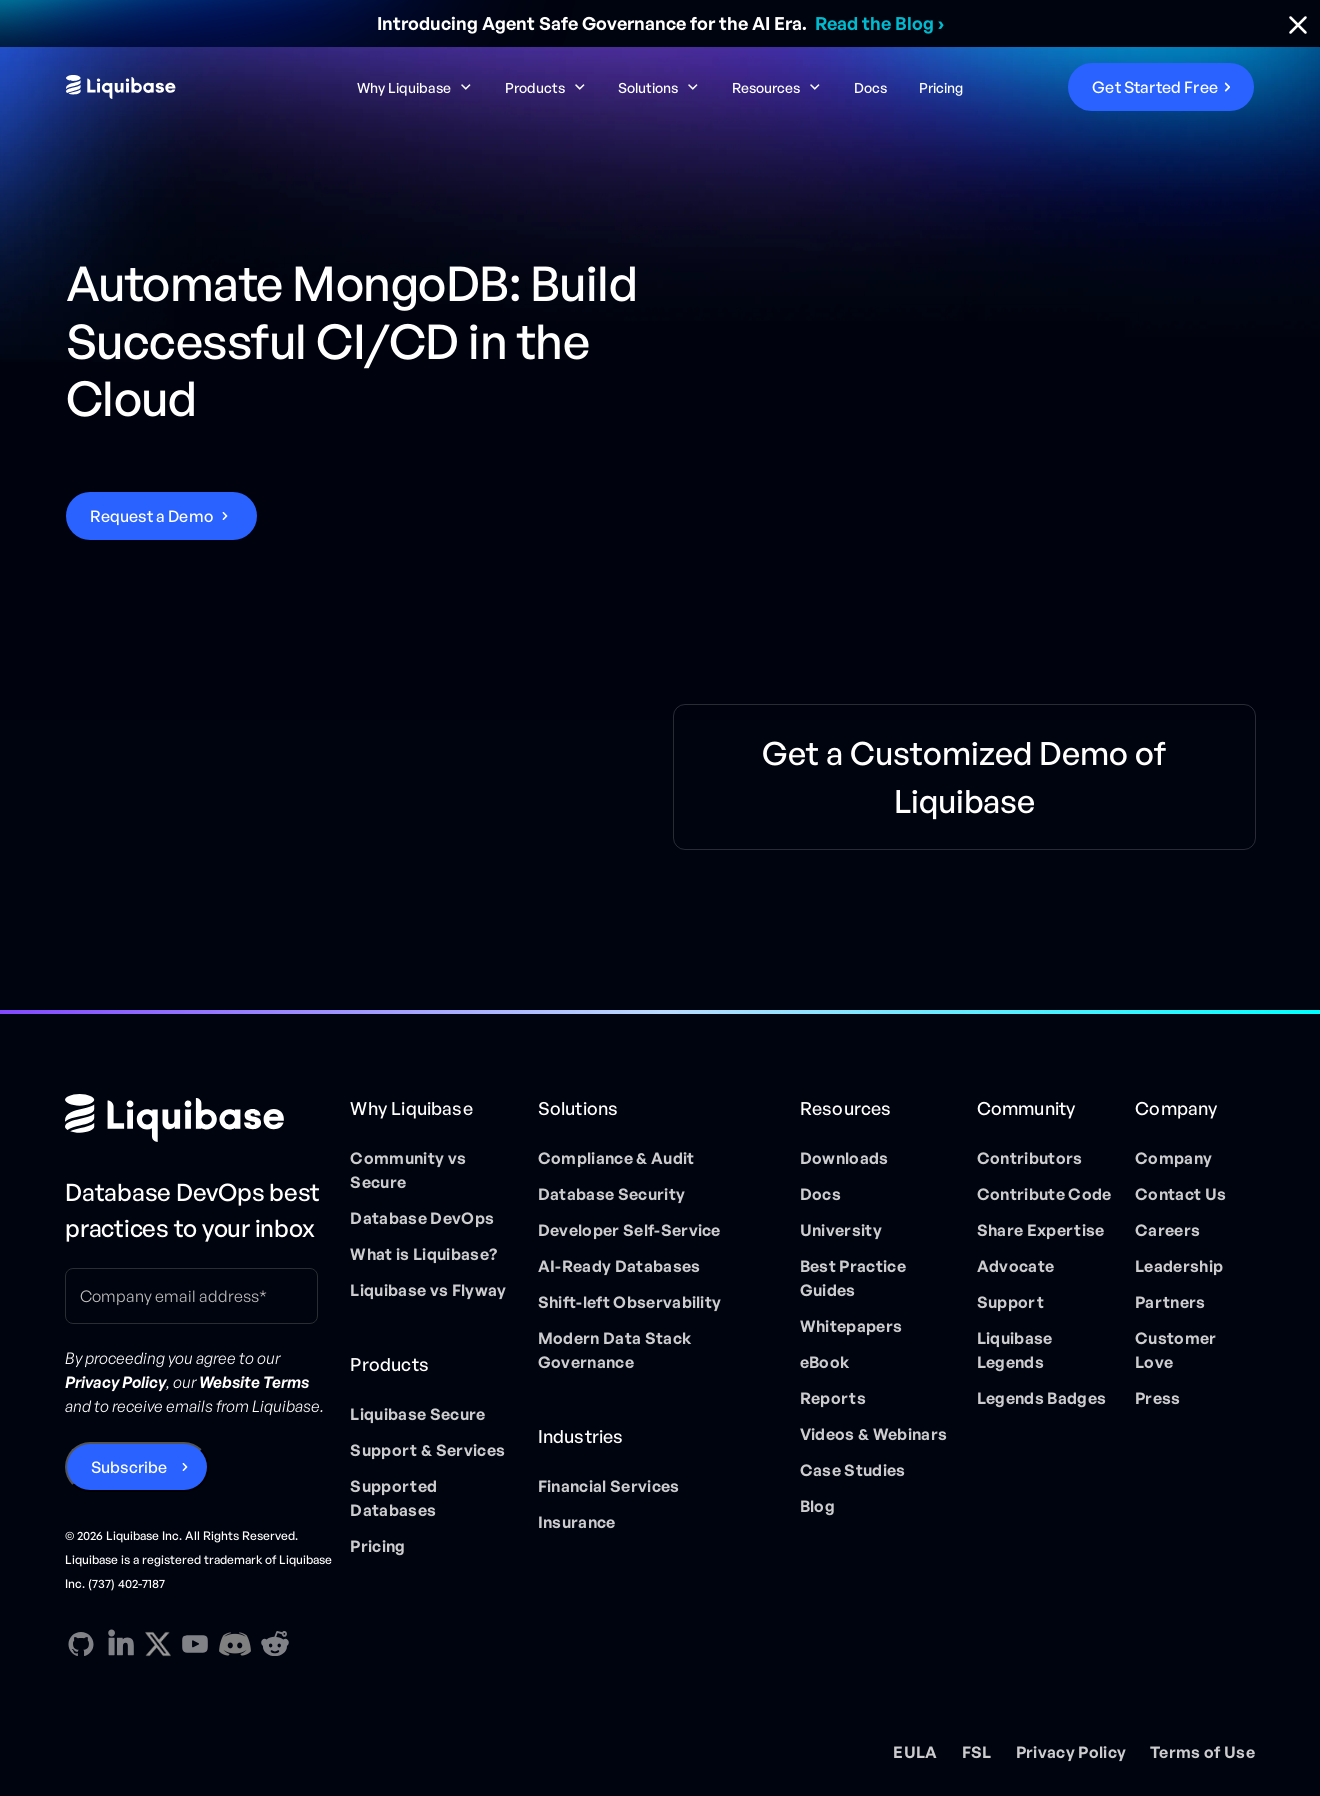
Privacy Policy (1071, 1752)
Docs (870, 87)
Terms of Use (1202, 1752)
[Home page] (199, 1118)
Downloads (844, 1158)
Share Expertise (1041, 1230)
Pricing (941, 87)
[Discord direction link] (235, 1644)
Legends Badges (1041, 1398)
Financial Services (609, 1486)
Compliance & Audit (616, 1158)
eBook (825, 1362)
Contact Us (1180, 1194)
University (841, 1230)
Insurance (577, 1522)
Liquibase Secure (417, 1414)
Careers (1167, 1230)
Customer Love (1176, 1350)
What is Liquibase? (423, 1254)
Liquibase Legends (1015, 1350)
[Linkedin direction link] (121, 1644)
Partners (1170, 1302)
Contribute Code (1044, 1194)
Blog (817, 1506)
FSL (977, 1752)
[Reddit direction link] (275, 1644)
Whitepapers (851, 1326)
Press (1158, 1398)
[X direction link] (158, 1643)
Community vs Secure (408, 1170)
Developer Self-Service (629, 1230)
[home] (191, 87)
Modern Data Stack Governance (614, 1350)
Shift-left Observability (630, 1302)
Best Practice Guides (853, 1278)
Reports (833, 1398)
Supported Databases (393, 1498)
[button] (415, 87)
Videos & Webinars (873, 1434)
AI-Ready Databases (619, 1266)
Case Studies (853, 1470)
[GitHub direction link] (81, 1644)
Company (1173, 1158)
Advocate (1016, 1266)
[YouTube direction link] (195, 1644)
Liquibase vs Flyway (428, 1290)
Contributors (1030, 1158)
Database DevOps (422, 1218)
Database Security (611, 1194)
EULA (915, 1752)
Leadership (1179, 1266)
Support (1010, 1302)
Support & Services (427, 1450)
